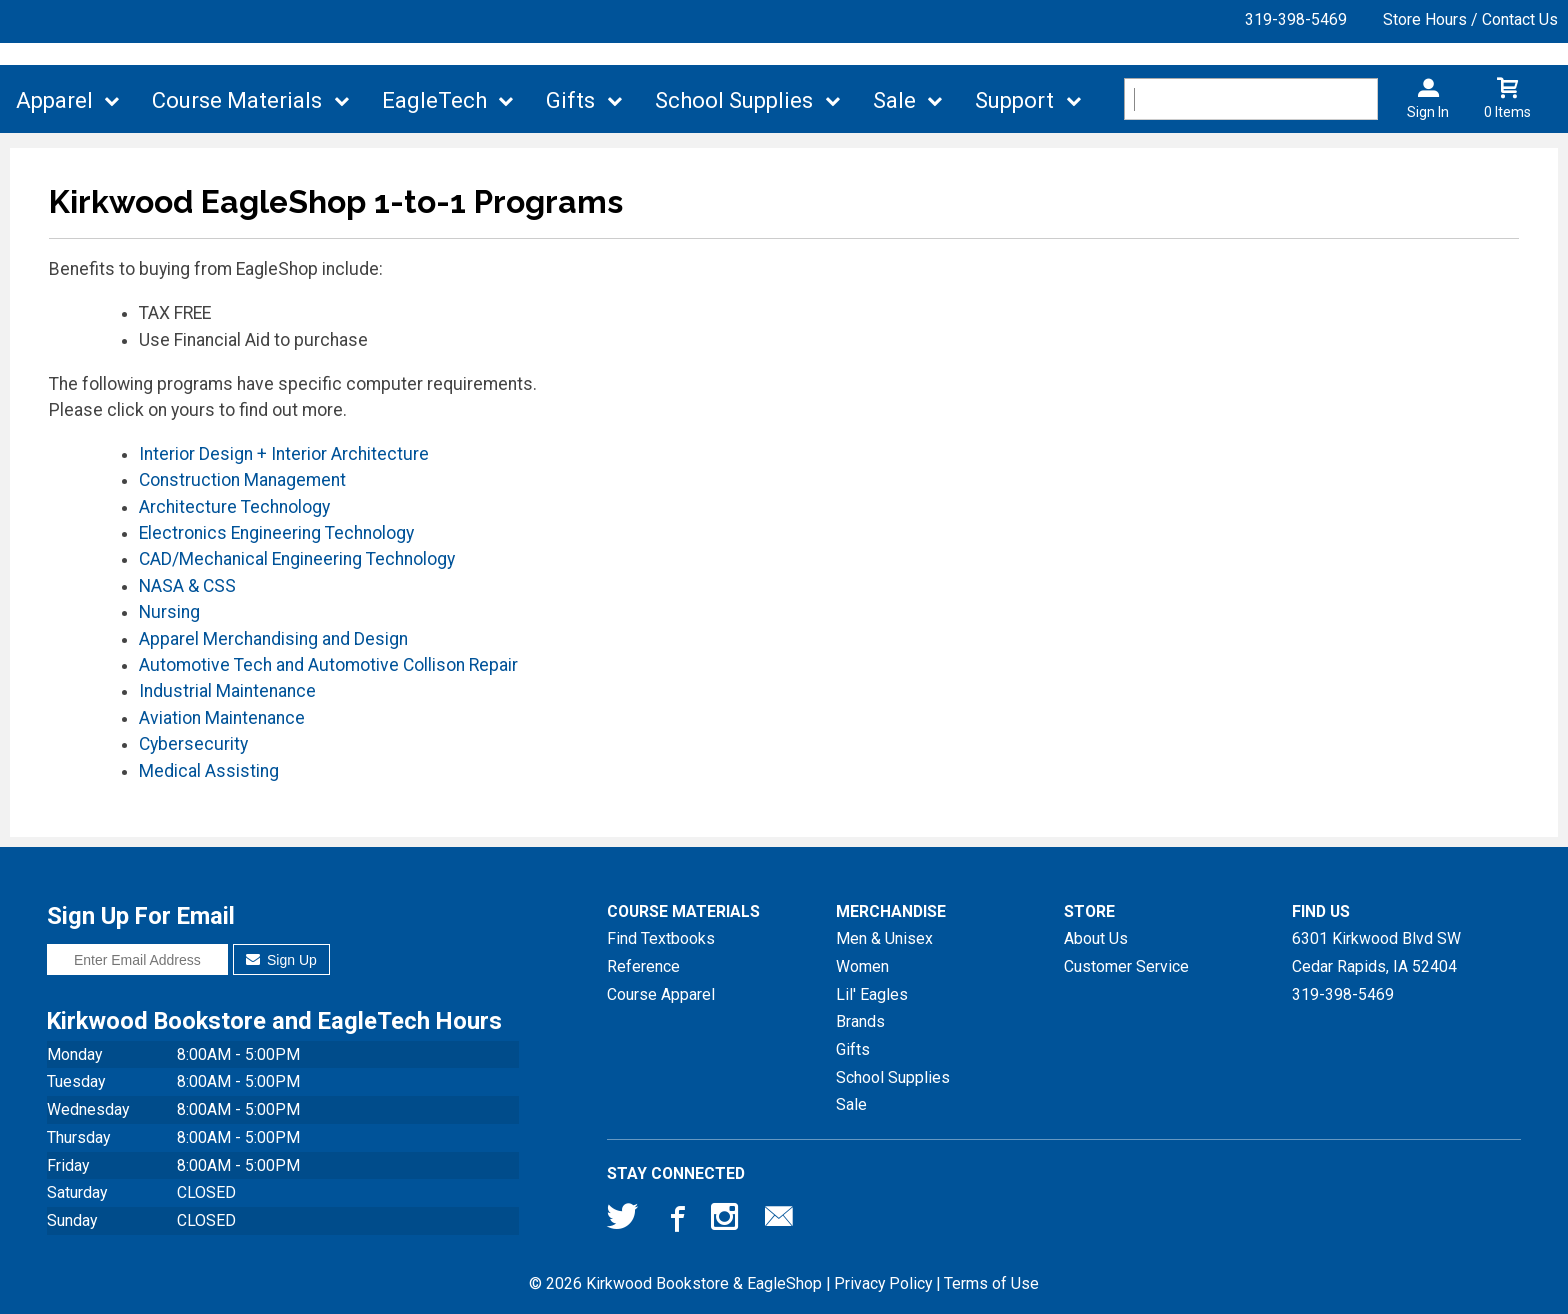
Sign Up (281, 960)
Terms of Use (991, 1283)
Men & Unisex (884, 938)
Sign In (1428, 112)
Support (1014, 100)
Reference (643, 966)
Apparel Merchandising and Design (273, 639)
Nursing (169, 612)
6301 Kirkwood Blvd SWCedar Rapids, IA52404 (1376, 952)
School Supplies (734, 100)
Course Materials (237, 100)
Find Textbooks (661, 938)
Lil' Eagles (872, 994)
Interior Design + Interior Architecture (284, 454)
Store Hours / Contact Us (1470, 19)
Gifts (570, 100)
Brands (860, 1021)
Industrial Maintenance (227, 691)
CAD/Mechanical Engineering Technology (297, 559)
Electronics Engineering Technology (276, 533)
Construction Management (242, 480)
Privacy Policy (883, 1283)
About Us (1096, 938)
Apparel (54, 100)
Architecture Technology (234, 507)
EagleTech (434, 100)
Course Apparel (661, 994)
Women (862, 966)
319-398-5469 (1296, 19)
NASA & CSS (187, 586)
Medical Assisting (209, 771)
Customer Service (1126, 966)
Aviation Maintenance (222, 718)
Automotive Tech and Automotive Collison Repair (328, 665)
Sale (894, 100)
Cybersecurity (193, 744)
